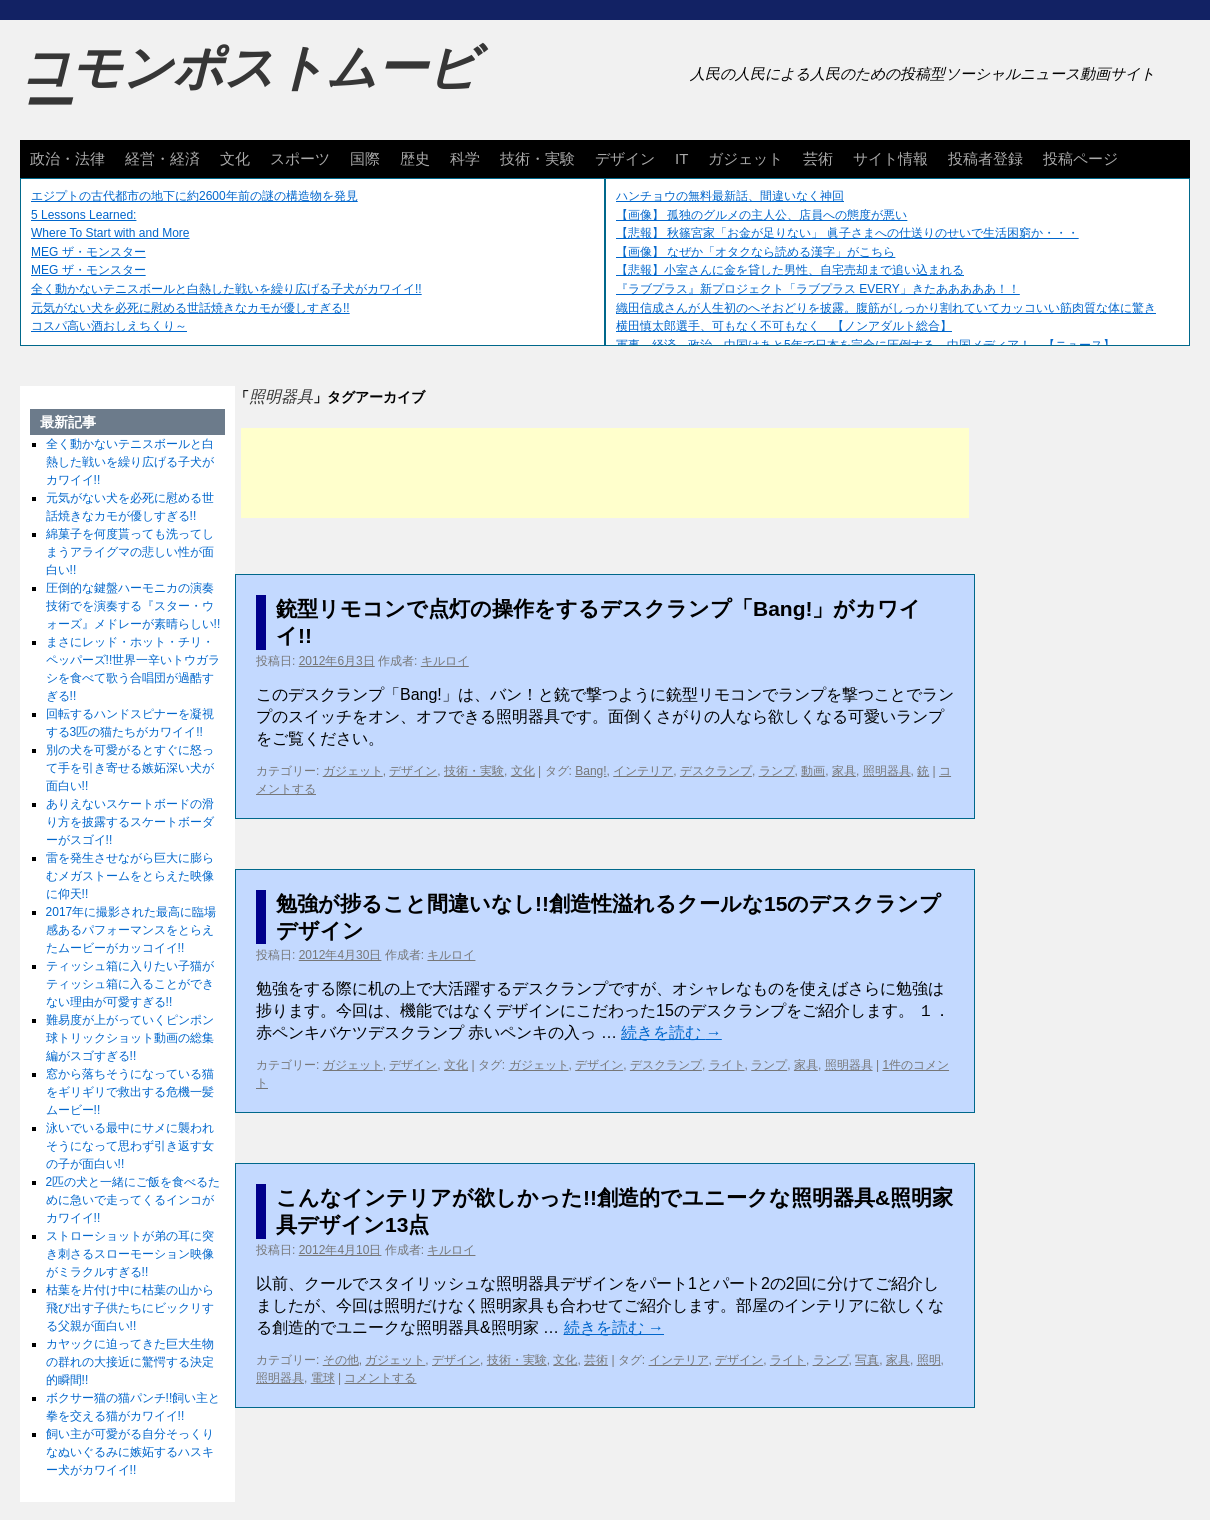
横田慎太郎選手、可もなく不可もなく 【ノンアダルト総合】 (784, 326)
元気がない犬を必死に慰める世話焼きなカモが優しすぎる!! (190, 308)
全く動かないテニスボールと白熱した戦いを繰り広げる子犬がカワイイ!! (226, 289)
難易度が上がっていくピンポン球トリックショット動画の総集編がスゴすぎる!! (130, 1038)
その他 (341, 1360)
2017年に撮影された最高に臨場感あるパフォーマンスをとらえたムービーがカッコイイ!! (131, 930)
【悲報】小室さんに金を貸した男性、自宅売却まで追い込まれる (790, 270)
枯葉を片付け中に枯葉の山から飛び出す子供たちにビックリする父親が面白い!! (130, 1308)
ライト (727, 1065)
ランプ (777, 771)
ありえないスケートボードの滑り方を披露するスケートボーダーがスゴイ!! (130, 822)
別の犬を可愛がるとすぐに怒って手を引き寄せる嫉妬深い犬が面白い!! (130, 768)
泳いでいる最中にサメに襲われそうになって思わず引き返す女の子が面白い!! (130, 1146)
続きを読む (671, 1032)
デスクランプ (716, 771)
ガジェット (745, 158)
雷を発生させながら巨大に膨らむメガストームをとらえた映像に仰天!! (130, 876)
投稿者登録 (985, 158)
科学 (465, 158)
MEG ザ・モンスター (88, 252)
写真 (867, 1360)
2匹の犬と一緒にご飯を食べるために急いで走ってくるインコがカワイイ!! (133, 1200)
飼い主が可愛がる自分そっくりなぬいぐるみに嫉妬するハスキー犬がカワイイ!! (130, 1452)
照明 (929, 1360)
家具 (844, 771)
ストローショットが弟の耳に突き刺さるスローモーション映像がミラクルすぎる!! (130, 1254)
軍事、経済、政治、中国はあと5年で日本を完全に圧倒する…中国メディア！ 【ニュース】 (865, 345)
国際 (365, 158)
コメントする (380, 1378)
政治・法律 (67, 158)
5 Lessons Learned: (83, 215)
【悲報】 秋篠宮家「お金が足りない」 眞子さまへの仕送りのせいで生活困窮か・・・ (847, 233)
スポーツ (300, 158)
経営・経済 (162, 158)
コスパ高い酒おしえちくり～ (109, 326)
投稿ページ (1080, 158)
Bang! (590, 771)
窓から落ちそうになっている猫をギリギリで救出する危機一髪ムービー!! (130, 1092)
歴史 (415, 158)
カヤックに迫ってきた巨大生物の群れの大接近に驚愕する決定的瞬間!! (130, 1362)
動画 (813, 771)
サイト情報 (890, 158)
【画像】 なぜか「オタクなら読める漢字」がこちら (755, 252)
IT (681, 158)
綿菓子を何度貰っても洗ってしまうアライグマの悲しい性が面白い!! (130, 552)
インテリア (643, 771)
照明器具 (887, 771)
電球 (323, 1378)
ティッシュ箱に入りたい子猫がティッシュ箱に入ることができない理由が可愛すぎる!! (130, 984)
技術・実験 (537, 158)
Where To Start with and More (110, 233)
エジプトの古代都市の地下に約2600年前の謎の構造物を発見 (194, 196)
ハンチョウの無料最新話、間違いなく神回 (730, 196)
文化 (235, 158)
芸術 (818, 158)
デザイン (625, 158)
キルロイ (445, 661)
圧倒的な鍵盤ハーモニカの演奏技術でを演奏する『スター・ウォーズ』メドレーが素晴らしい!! (133, 606)
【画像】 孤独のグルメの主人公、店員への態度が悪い (761, 215)
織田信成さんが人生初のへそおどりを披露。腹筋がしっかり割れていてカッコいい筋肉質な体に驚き (886, 308)
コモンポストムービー (249, 86)
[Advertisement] (605, 473)
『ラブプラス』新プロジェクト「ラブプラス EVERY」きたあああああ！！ (818, 289)
